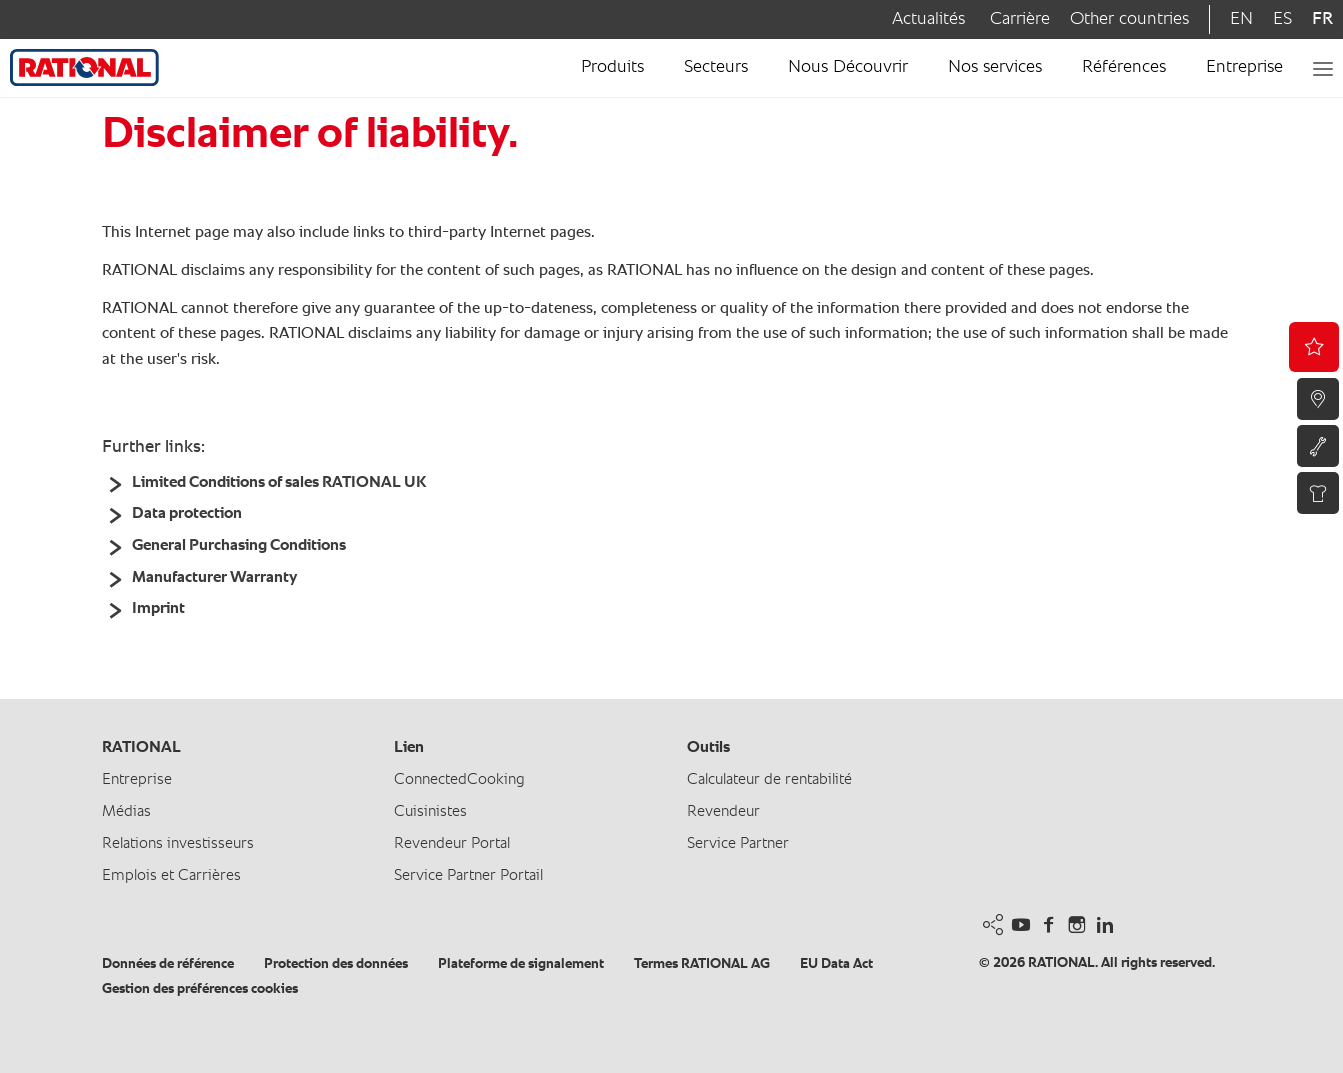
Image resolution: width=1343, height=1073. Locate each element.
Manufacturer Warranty (214, 578)
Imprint (158, 609)
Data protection (187, 514)
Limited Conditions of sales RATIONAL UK (279, 483)
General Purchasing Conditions (239, 546)
